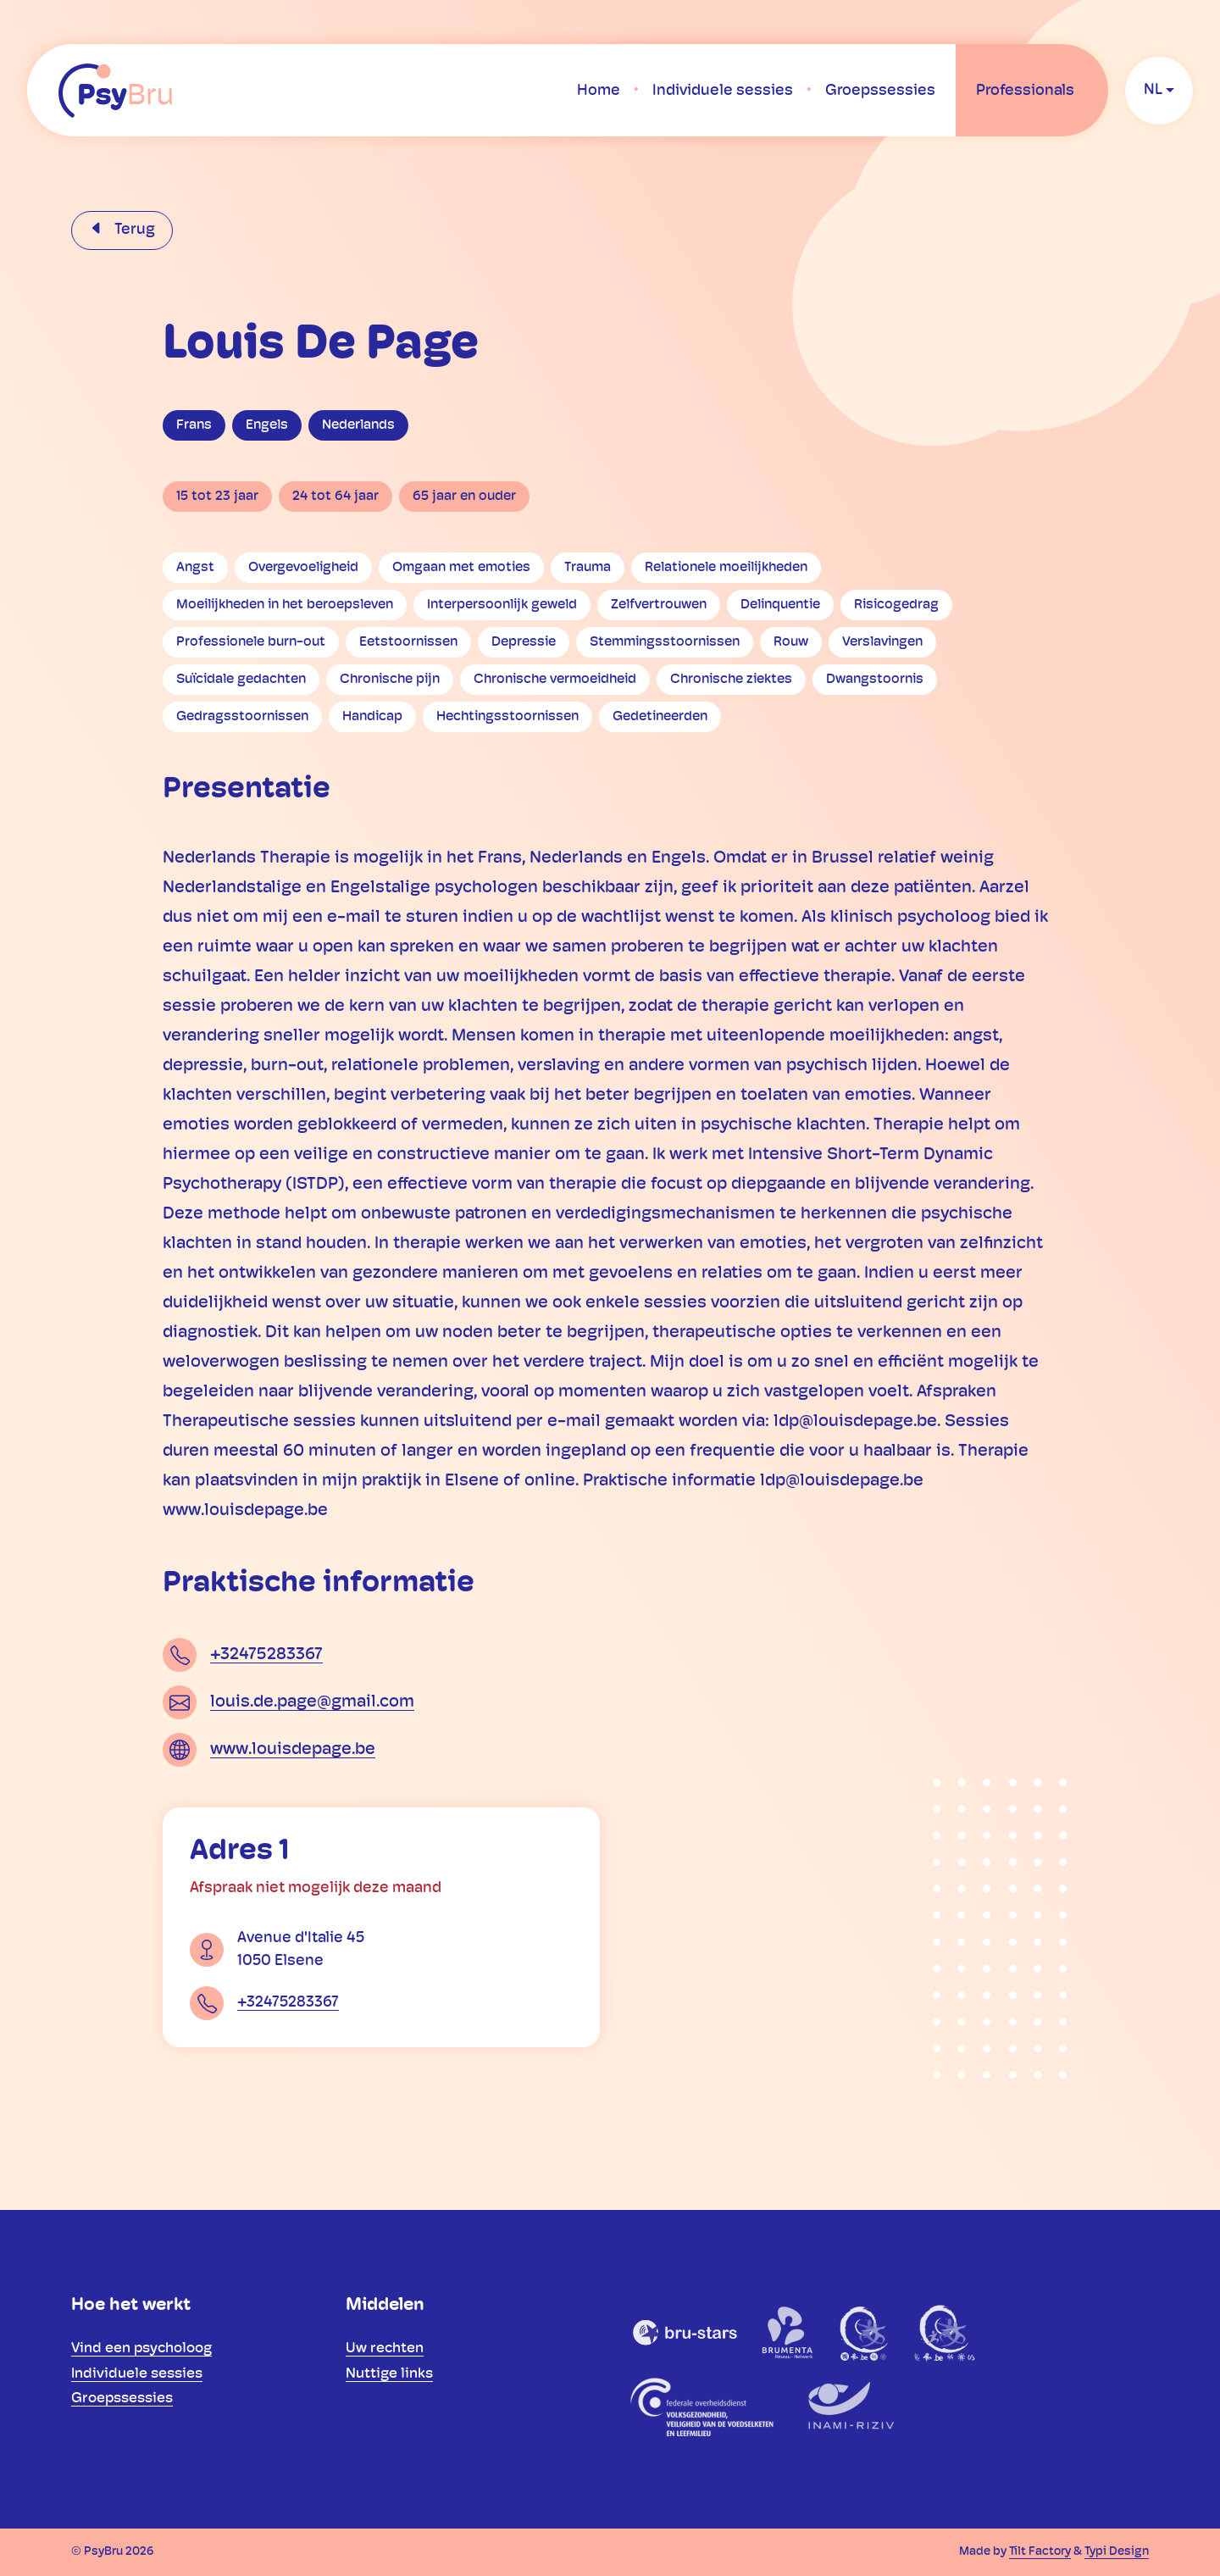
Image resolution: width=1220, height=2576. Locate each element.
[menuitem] (598, 90)
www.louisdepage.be (292, 1749)
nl (1153, 90)
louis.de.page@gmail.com (312, 1702)
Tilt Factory (1040, 2551)
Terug (133, 230)
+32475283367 (266, 1654)
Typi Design (1116, 2551)
